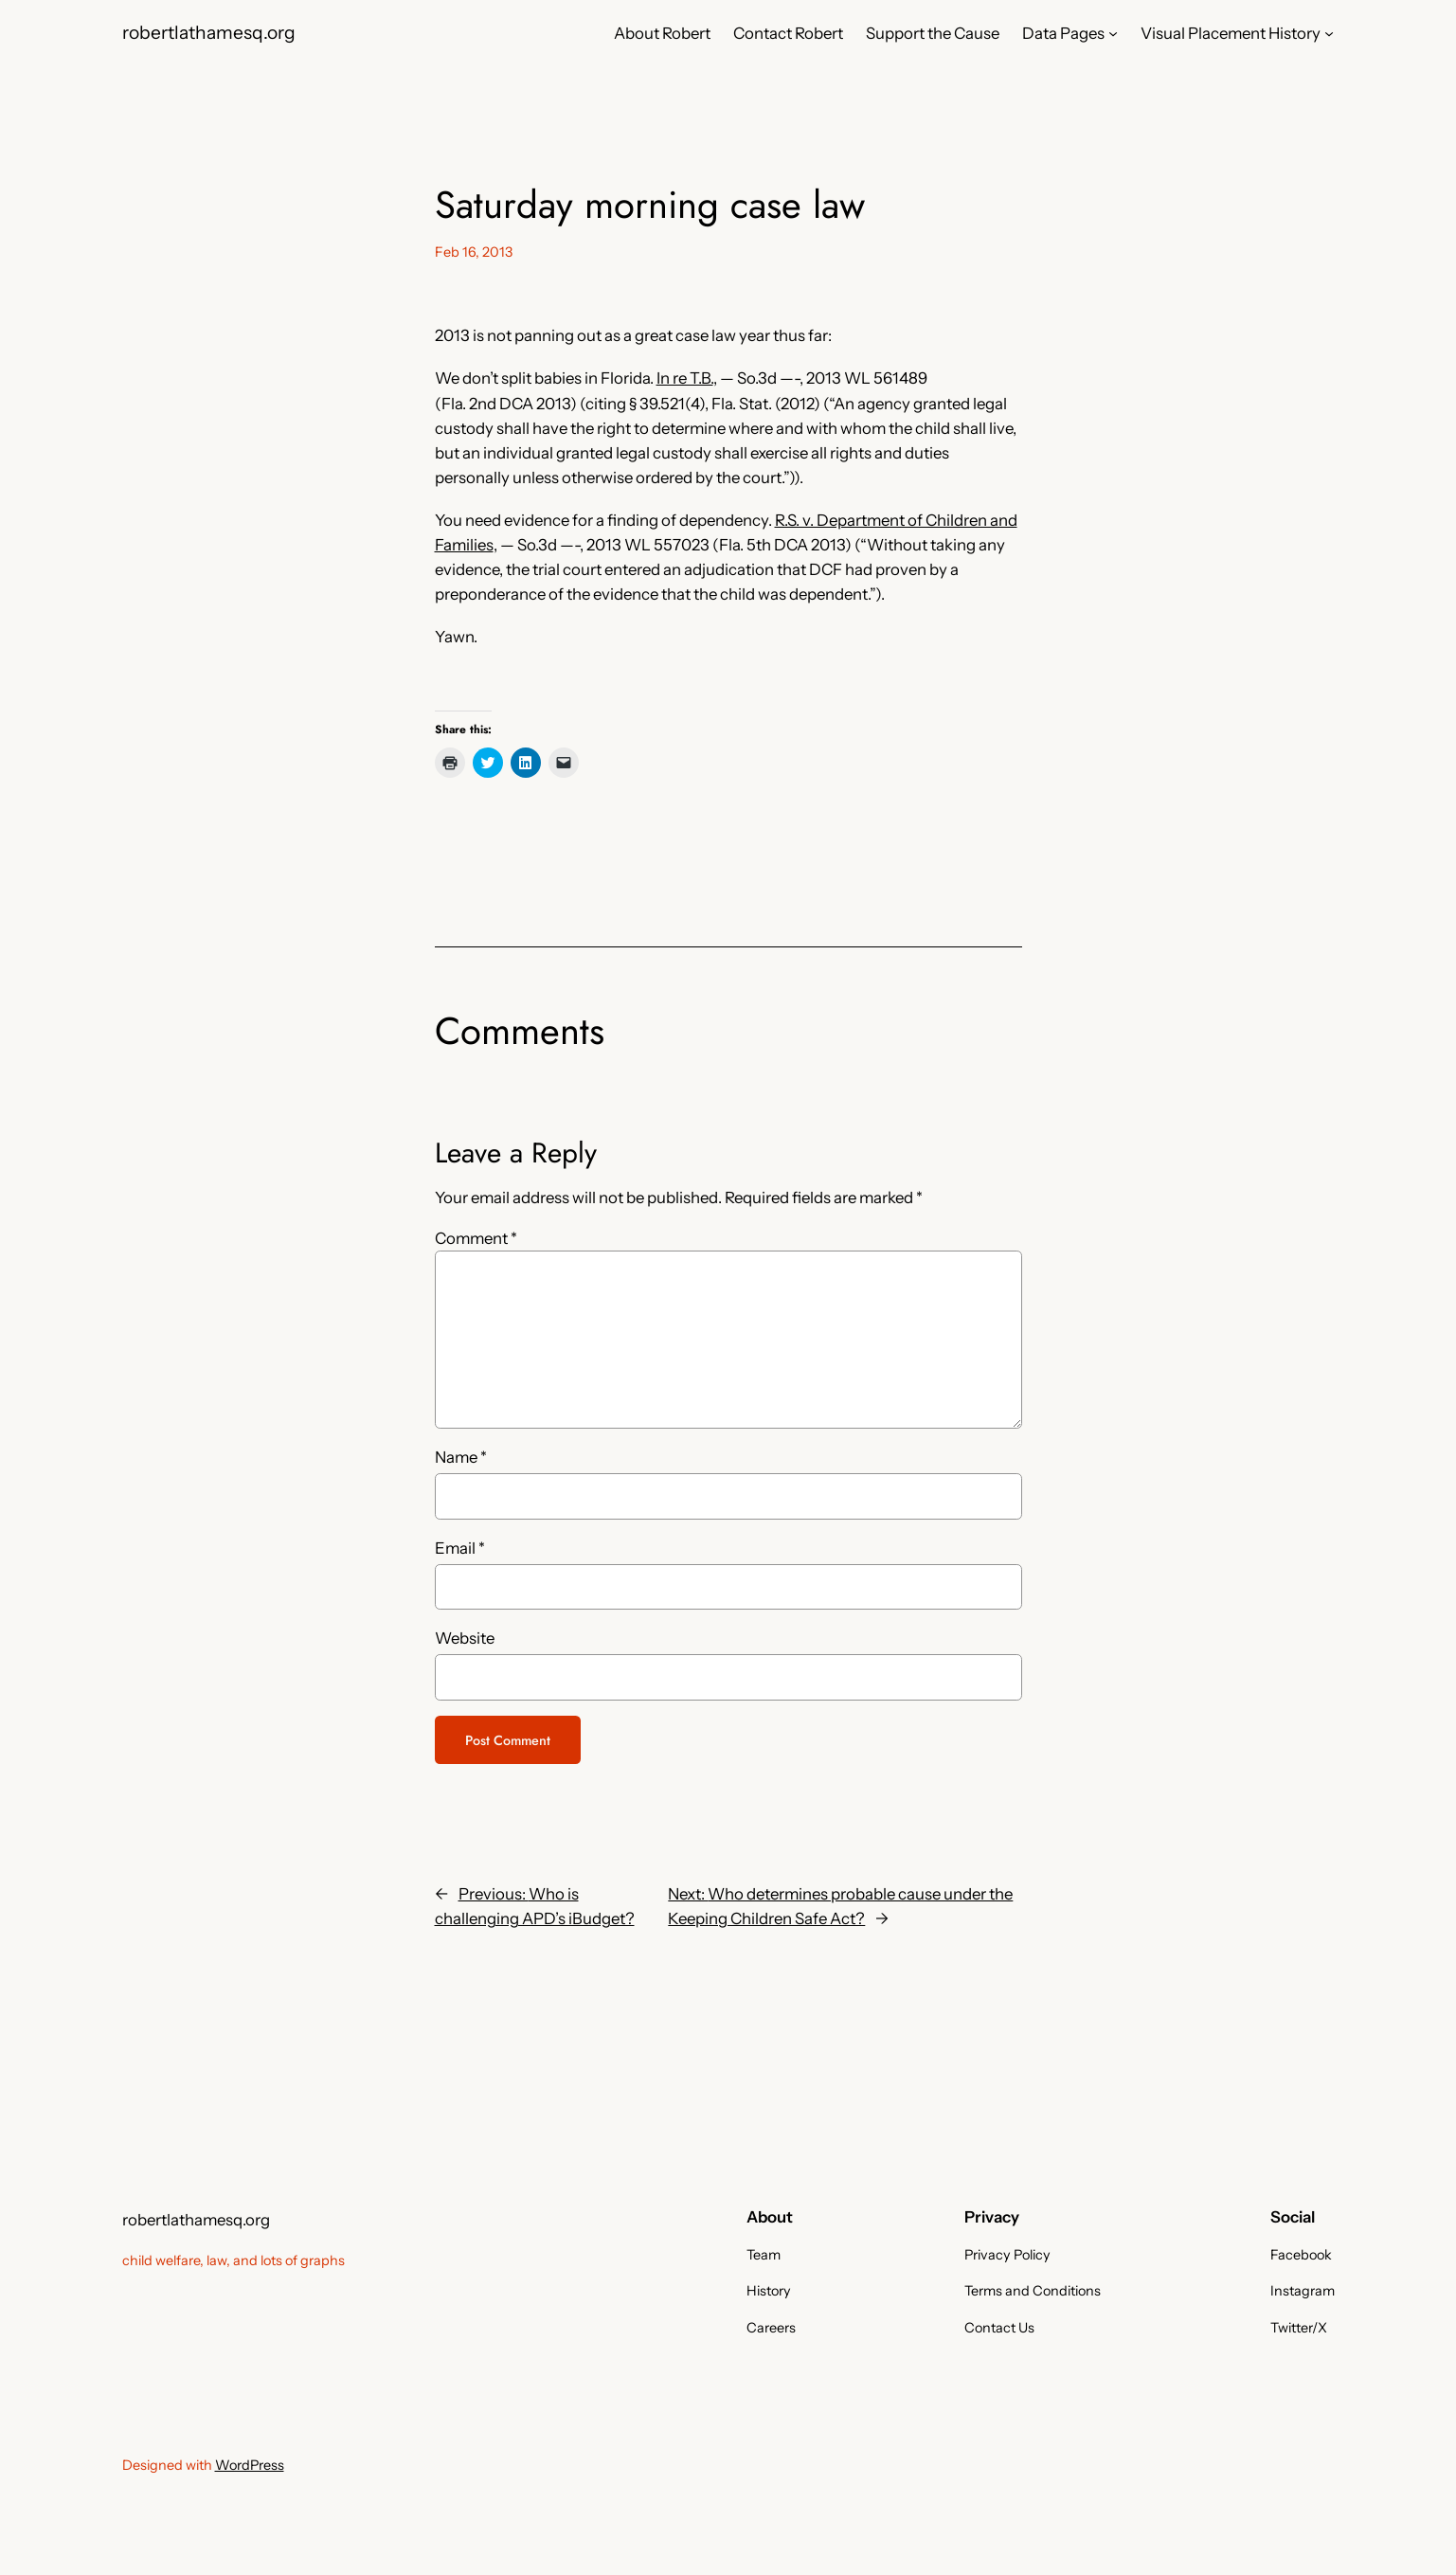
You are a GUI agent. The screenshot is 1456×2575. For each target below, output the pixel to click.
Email (460, 1548)
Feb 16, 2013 (473, 252)
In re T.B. (684, 378)
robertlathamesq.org (209, 32)
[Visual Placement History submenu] (1329, 33)
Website (464, 1638)
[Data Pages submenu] (1113, 33)
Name (461, 1457)
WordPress (249, 2465)
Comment (476, 1238)
